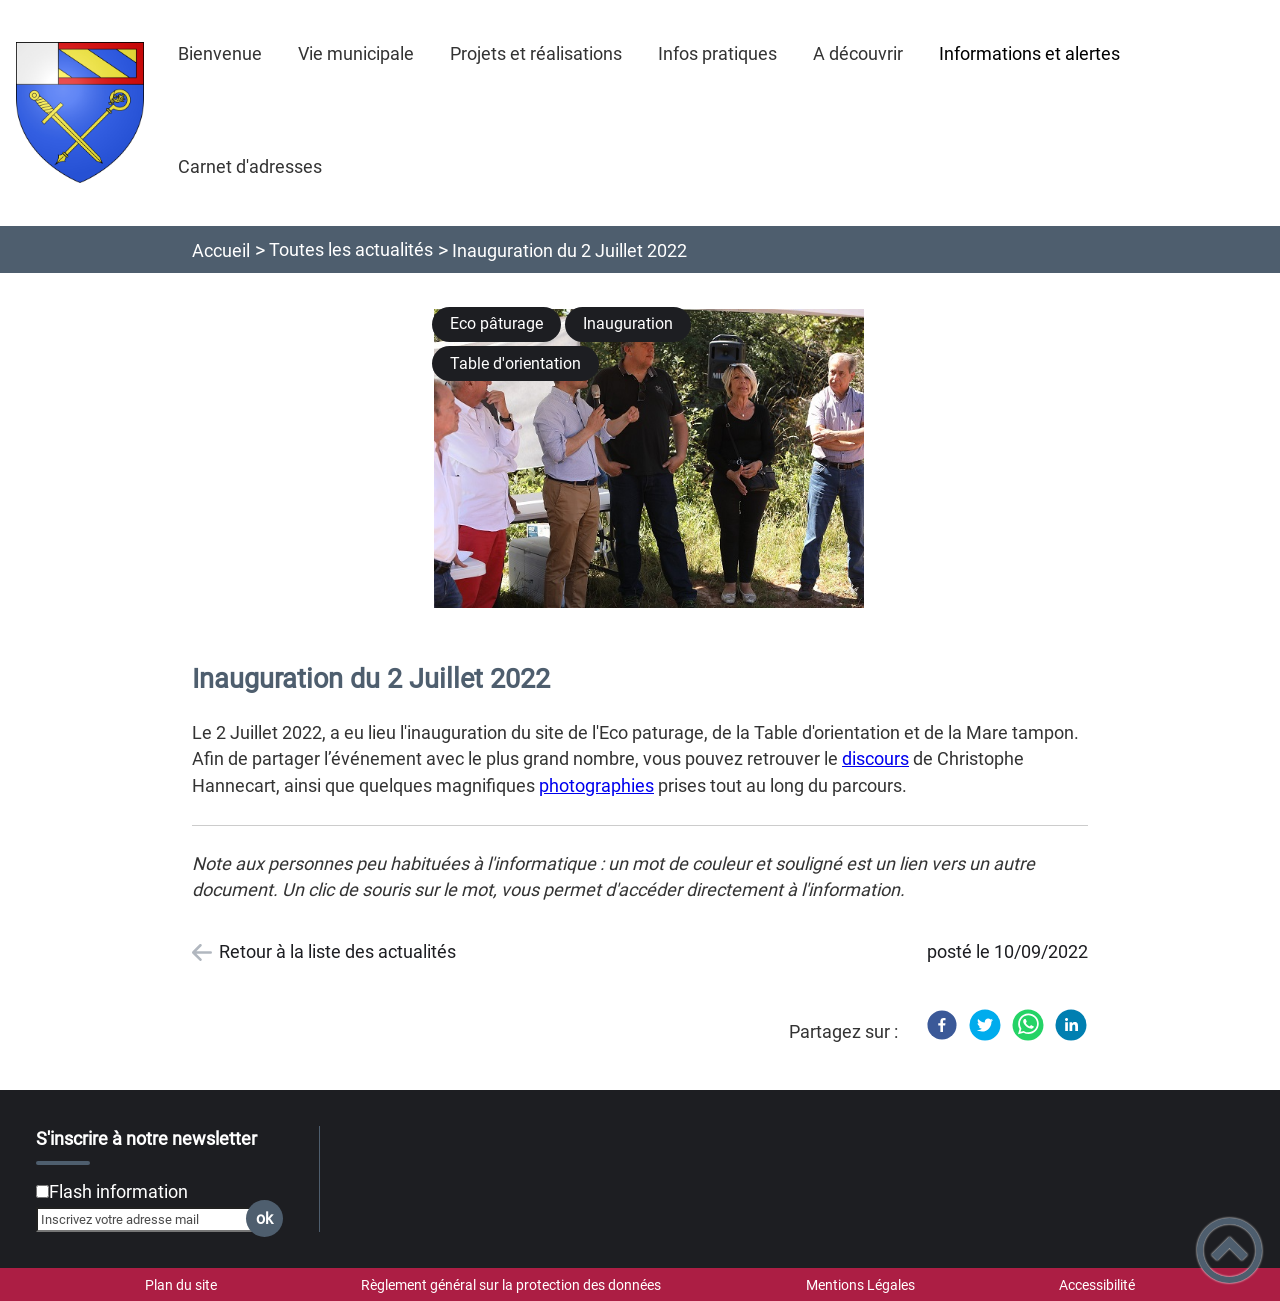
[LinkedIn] (1071, 1025)
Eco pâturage (496, 323)
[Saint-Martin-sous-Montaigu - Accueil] (80, 112)
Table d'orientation (515, 363)
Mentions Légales (860, 1285)
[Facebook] (942, 1025)
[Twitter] (985, 1025)
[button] (1229, 1250)
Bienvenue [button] (220, 53)
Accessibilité (1097, 1285)
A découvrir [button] (858, 53)
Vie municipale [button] (356, 53)
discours (875, 758)
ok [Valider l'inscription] (264, 1218)
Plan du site (181, 1285)
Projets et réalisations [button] (536, 53)
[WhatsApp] (1028, 1025)
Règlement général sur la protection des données (511, 1285)
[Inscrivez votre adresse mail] (151, 1219)
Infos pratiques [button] (717, 53)
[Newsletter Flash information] (42, 1191)
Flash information (118, 1191)
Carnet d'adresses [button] (250, 166)
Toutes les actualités (351, 249)
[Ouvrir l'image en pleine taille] (658, 460)
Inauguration (628, 323)
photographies (596, 785)
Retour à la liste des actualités (337, 951)
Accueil (221, 250)
